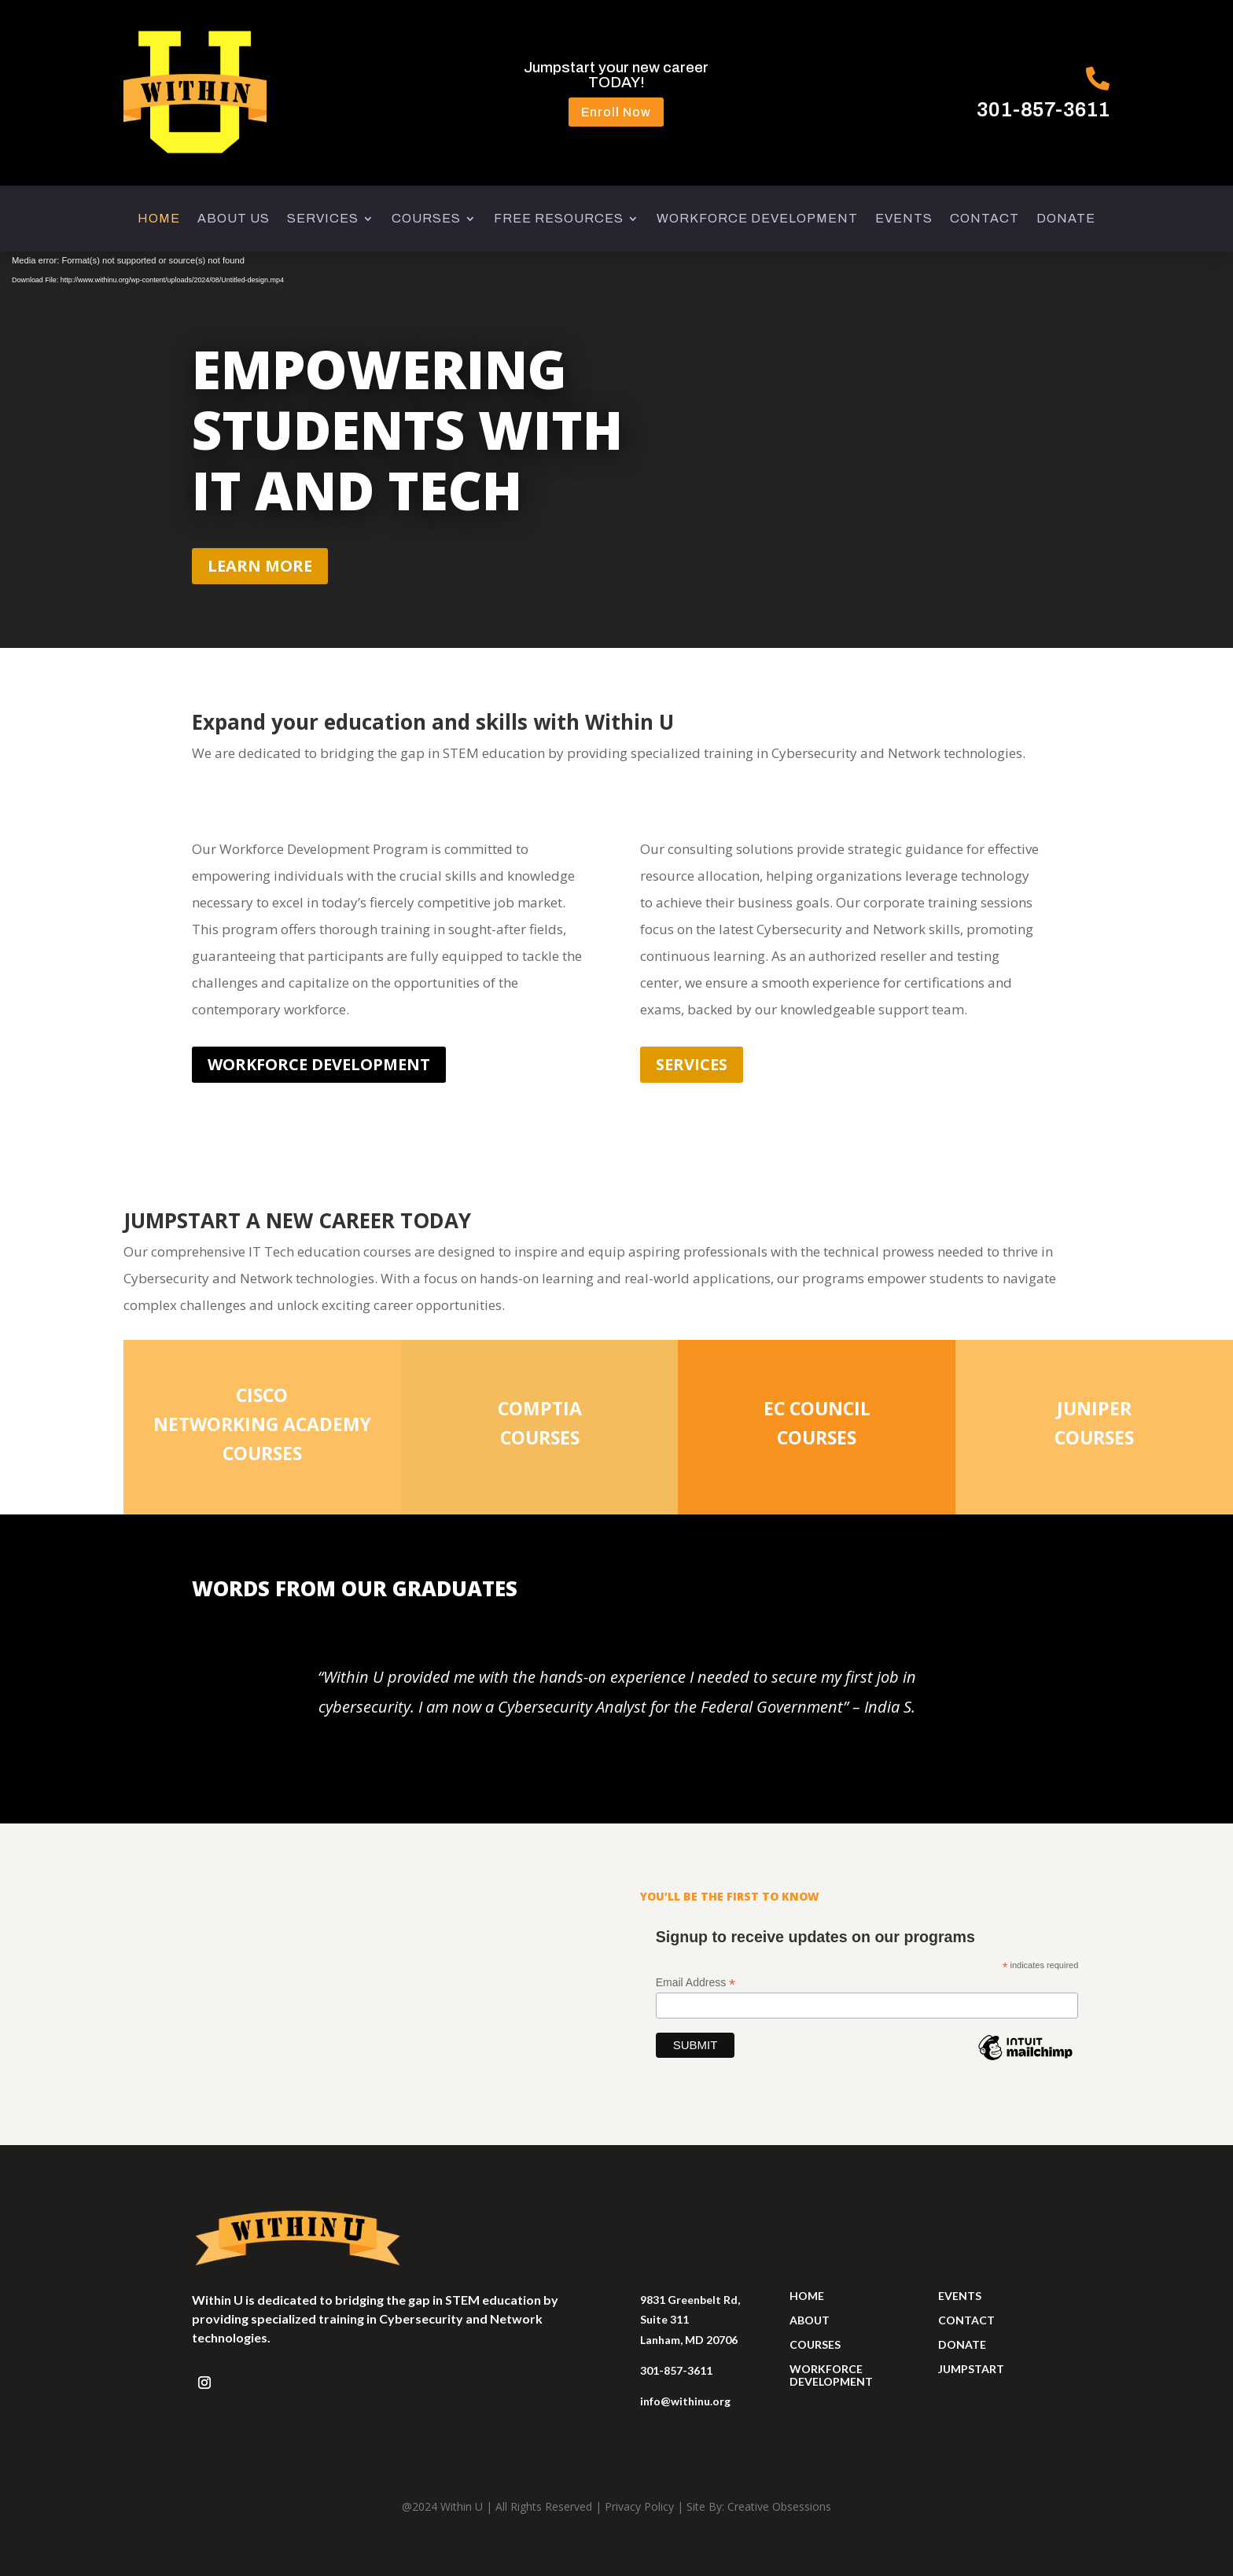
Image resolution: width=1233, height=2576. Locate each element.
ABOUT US (233, 219)
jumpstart (971, 2368)
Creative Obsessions (779, 2506)
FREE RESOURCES (559, 219)
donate (962, 2344)
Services (691, 1064)
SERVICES (323, 219)
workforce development (319, 1064)
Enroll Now (616, 112)
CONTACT (984, 219)
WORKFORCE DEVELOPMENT (757, 219)
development (831, 2381)
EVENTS (904, 219)
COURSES (426, 219)
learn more (260, 565)
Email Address (696, 1982)
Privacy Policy (639, 2506)
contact (966, 2320)
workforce (826, 2368)
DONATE (1065, 219)
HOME (159, 219)
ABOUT (809, 2320)
